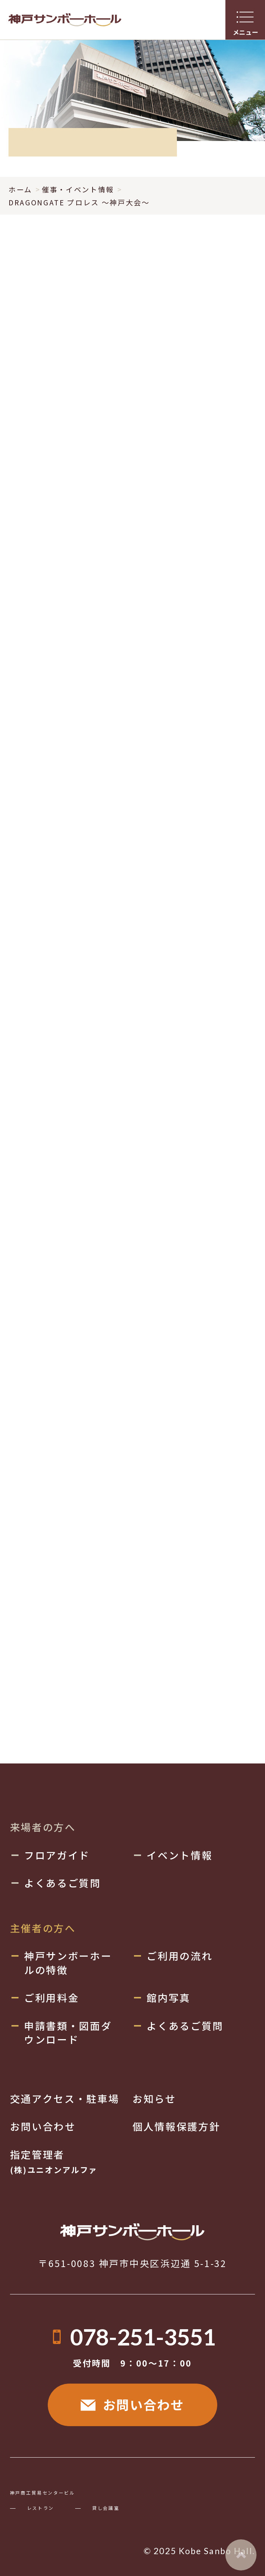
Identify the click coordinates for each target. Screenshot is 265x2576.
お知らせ (154, 2098)
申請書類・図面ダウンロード (68, 2032)
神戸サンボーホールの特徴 (68, 1962)
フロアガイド (57, 1855)
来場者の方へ (43, 1827)
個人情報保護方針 (176, 2126)
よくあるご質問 (62, 1883)
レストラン (40, 2508)
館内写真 (169, 1997)
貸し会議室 (105, 2508)
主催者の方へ (43, 1928)
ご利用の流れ (179, 1955)
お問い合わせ (132, 2404)
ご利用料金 (51, 1997)
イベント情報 (179, 1855)
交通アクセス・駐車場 (65, 2098)
